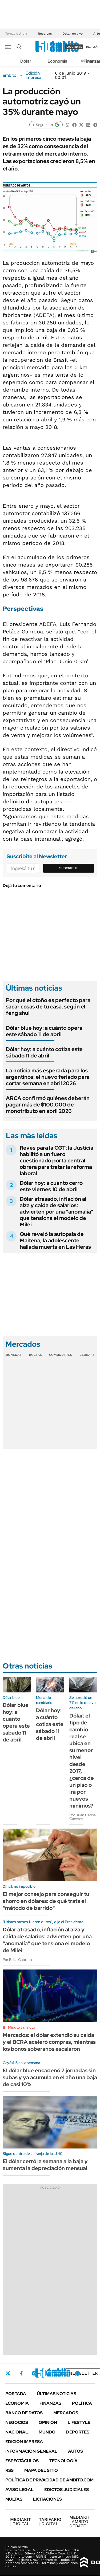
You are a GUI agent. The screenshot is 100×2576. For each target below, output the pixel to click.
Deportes (77, 2432)
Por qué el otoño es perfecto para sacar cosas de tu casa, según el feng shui (48, 1006)
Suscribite (68, 868)
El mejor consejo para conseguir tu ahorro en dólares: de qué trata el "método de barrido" (46, 1901)
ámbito (10, 75)
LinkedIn (48, 2373)
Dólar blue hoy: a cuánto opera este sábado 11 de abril (44, 1031)
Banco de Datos (24, 2413)
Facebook (21, 2373)
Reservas (45, 33)
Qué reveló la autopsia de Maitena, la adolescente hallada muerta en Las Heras (55, 1240)
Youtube (63, 2373)
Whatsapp (77, 2373)
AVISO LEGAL (19, 2489)
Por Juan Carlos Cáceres (82, 1817)
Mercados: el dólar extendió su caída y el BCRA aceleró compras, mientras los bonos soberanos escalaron (49, 2042)
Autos (75, 2451)
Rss (9, 2470)
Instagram (34, 2373)
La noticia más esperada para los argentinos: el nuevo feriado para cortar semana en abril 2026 (48, 1077)
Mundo (47, 2432)
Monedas (13, 1355)
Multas (13, 2499)
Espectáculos (22, 2461)
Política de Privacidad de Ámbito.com (49, 2480)
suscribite (74, 46)
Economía (57, 61)
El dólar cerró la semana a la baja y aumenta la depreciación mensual (45, 2165)
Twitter (8, 2373)
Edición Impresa (24, 2441)
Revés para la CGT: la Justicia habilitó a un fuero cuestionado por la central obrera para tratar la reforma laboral (56, 1160)
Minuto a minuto (21, 2027)
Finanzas (50, 2403)
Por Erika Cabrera (17, 1959)
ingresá (92, 46)
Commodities (60, 1355)
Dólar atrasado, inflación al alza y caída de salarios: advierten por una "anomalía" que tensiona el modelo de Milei (56, 1211)
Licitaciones (47, 2499)
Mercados (65, 2413)
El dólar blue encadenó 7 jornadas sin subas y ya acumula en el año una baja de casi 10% (50, 2077)
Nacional (16, 2432)
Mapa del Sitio (41, 2470)
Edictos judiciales (66, 2489)
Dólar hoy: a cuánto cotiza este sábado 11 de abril (44, 1052)
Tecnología (63, 2461)
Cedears (87, 1355)
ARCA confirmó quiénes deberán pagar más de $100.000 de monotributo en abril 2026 (48, 1104)
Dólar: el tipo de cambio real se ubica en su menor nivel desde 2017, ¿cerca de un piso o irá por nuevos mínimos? (81, 1760)
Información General (31, 2451)
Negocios (16, 2422)
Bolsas (35, 1355)
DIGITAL (20, 2521)
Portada (15, 2393)
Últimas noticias (56, 2393)
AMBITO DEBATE (79, 2521)
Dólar (25, 61)
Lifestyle (79, 2422)
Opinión (48, 2422)
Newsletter (83, 2373)
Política (82, 2403)
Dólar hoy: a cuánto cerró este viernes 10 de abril (51, 1186)
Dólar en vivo (72, 33)
